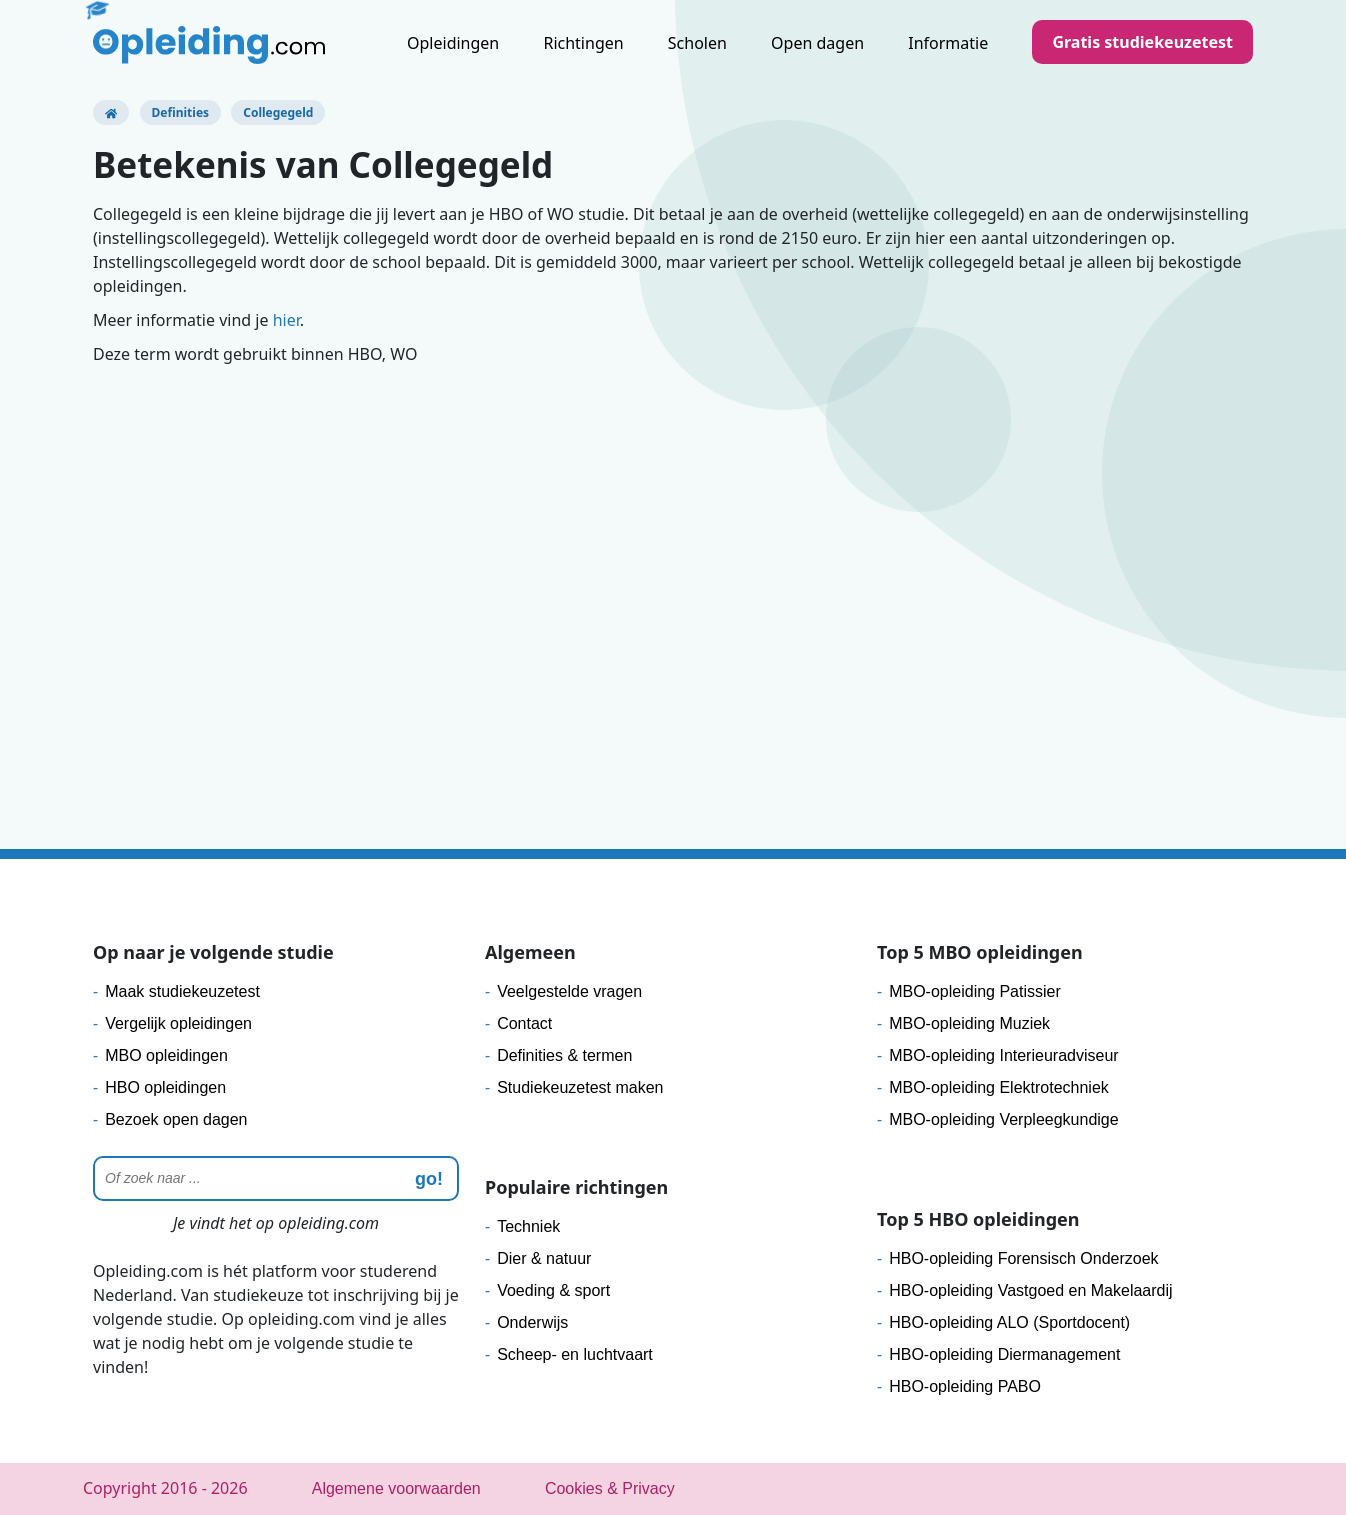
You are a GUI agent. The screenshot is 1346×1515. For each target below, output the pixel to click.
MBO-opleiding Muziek (969, 1023)
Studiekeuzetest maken (580, 1087)
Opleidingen (453, 43)
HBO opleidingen (165, 1087)
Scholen (697, 43)
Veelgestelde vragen (569, 991)
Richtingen (583, 43)
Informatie (948, 43)
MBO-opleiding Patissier (975, 991)
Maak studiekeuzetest (182, 991)
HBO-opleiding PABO (965, 1386)
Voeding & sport (553, 1290)
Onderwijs (532, 1322)
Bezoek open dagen (176, 1119)
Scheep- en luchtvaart (575, 1354)
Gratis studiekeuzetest (1142, 42)
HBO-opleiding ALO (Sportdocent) (1009, 1322)
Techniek (528, 1226)
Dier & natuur (544, 1258)
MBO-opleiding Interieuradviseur (1003, 1055)
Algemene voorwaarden (396, 1488)
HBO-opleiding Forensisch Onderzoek (1023, 1258)
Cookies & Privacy (610, 1488)
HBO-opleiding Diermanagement (1004, 1354)
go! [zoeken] (429, 1179)
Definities (181, 112)
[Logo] (209, 45)
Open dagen (817, 43)
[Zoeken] (276, 1178)
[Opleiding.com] (111, 112)
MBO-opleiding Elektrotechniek (999, 1087)
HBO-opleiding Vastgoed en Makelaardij (1030, 1290)
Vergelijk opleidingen (178, 1023)
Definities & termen (564, 1055)
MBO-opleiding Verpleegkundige (1003, 1119)
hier (286, 320)
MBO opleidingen (166, 1055)
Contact (524, 1023)
